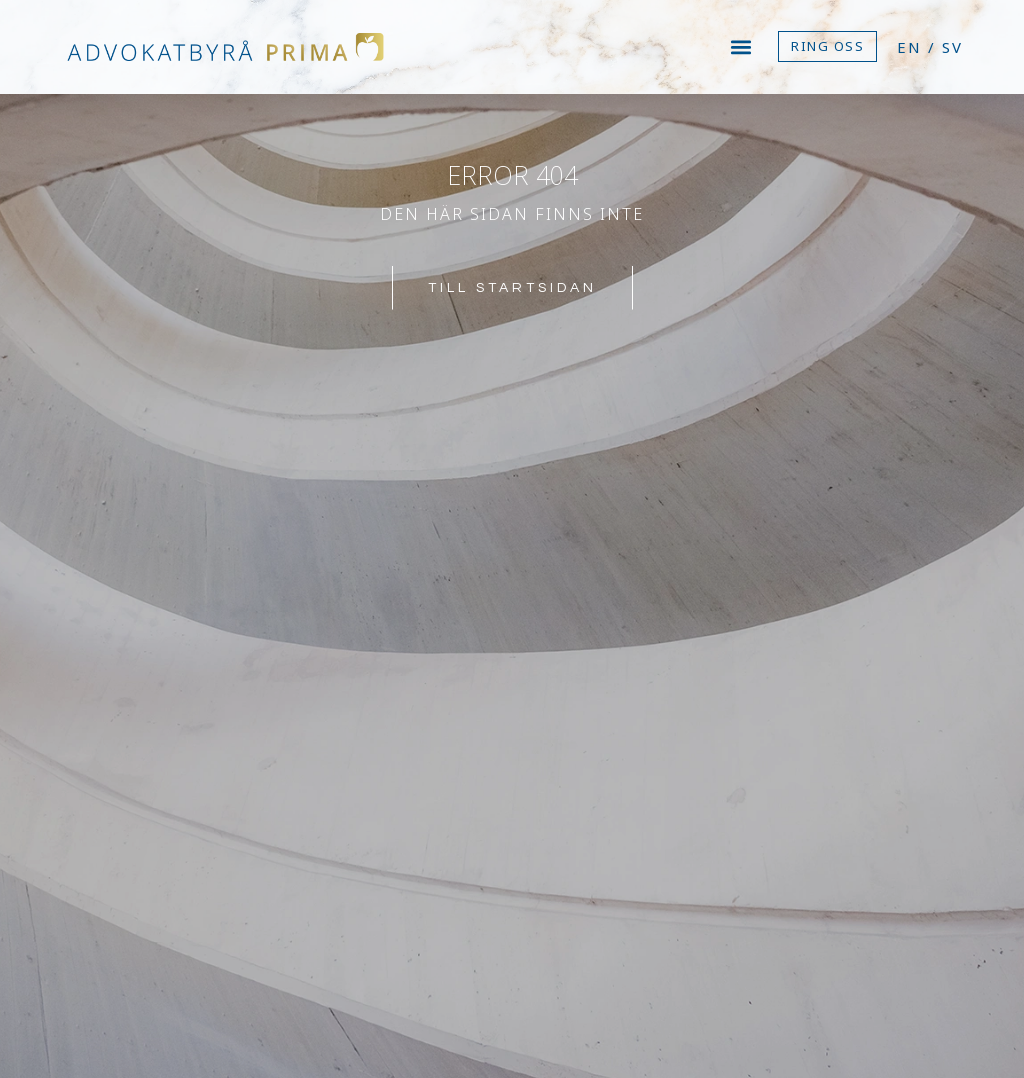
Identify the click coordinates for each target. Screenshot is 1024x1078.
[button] (741, 46)
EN (909, 47)
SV (952, 47)
